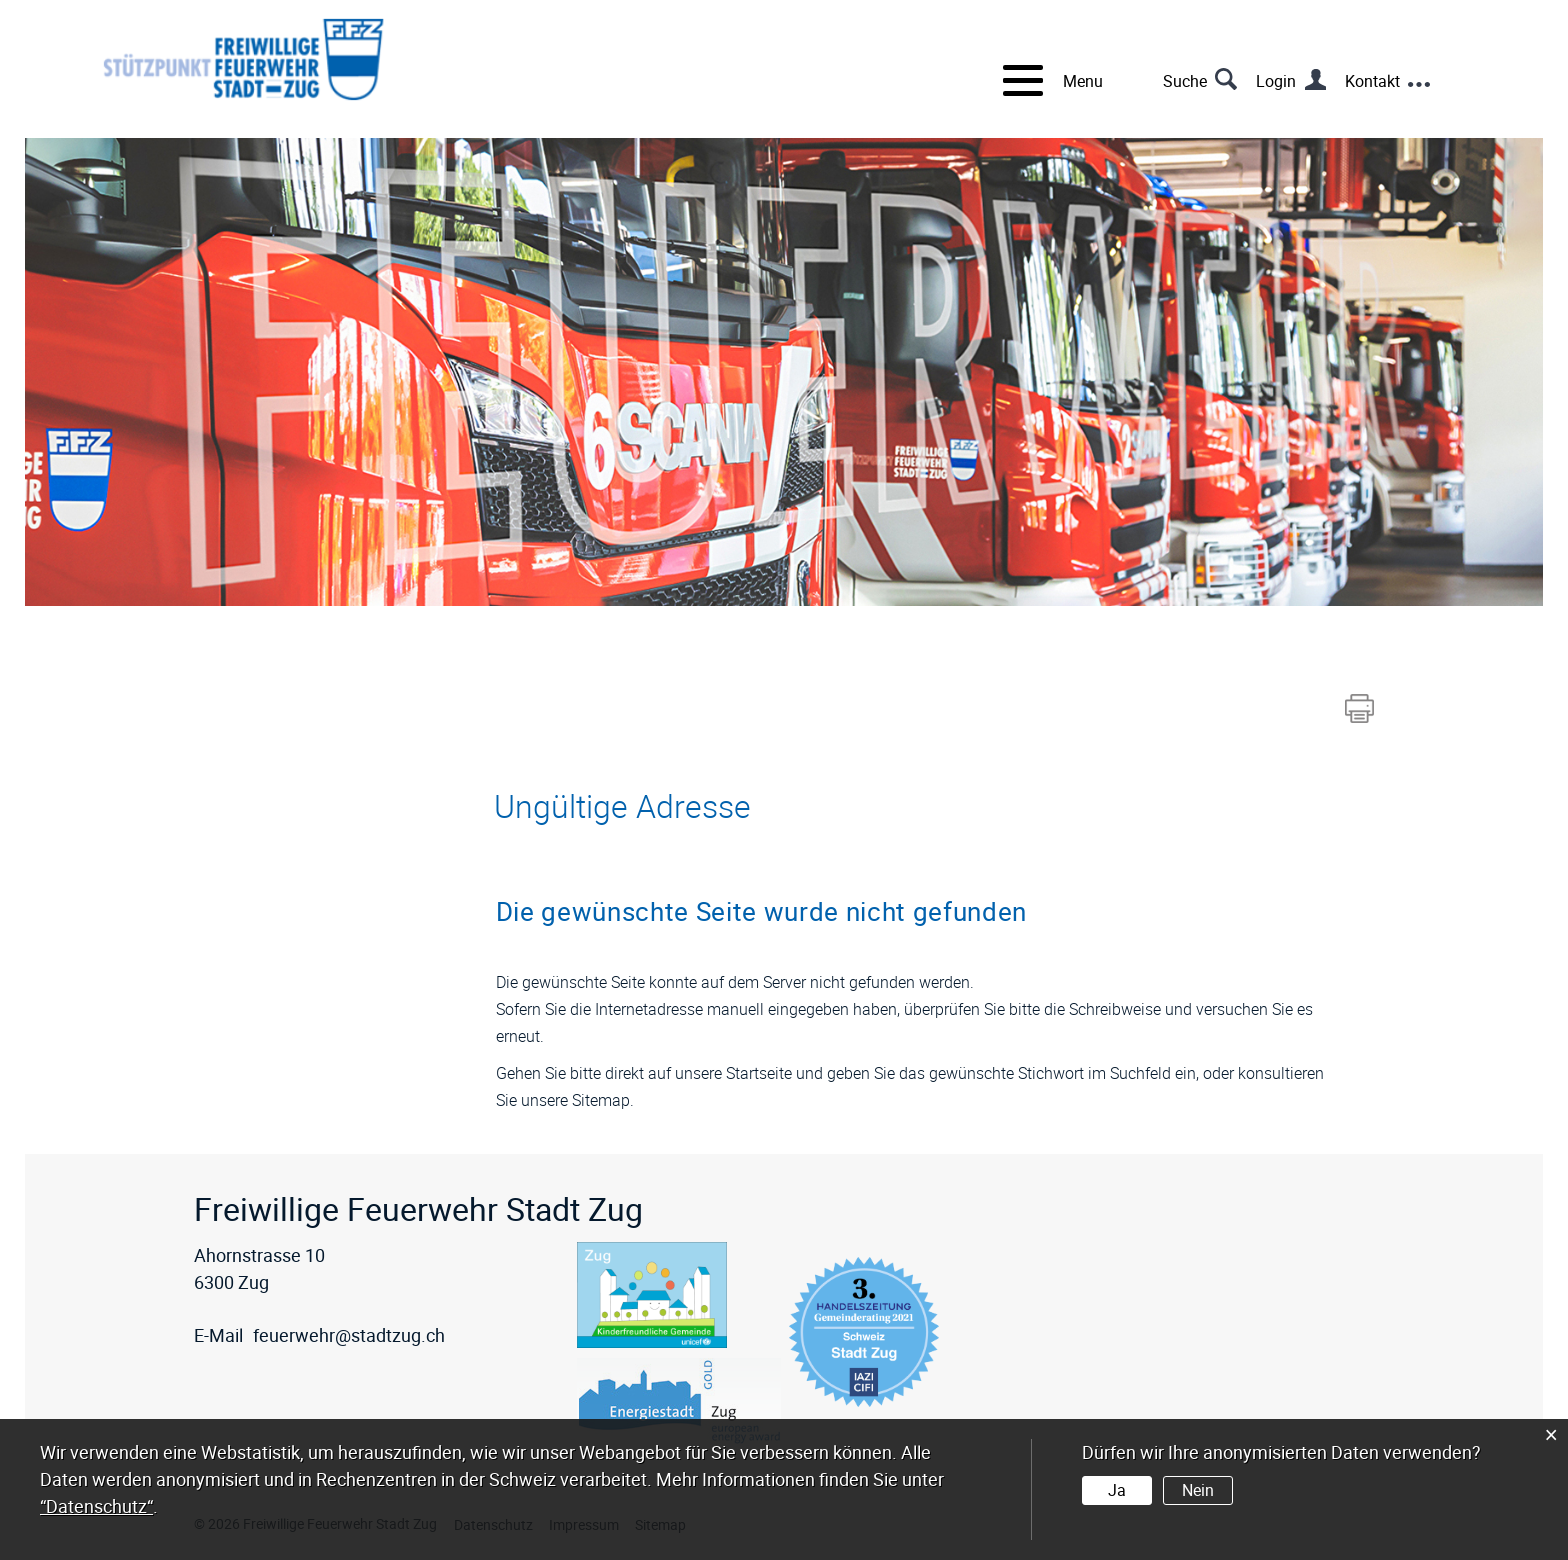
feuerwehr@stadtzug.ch (349, 1335)
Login (1276, 81)
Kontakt (1372, 81)
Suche (1185, 81)
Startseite (759, 1073)
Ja (1117, 1490)
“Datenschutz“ (96, 1506)
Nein (1198, 1490)
